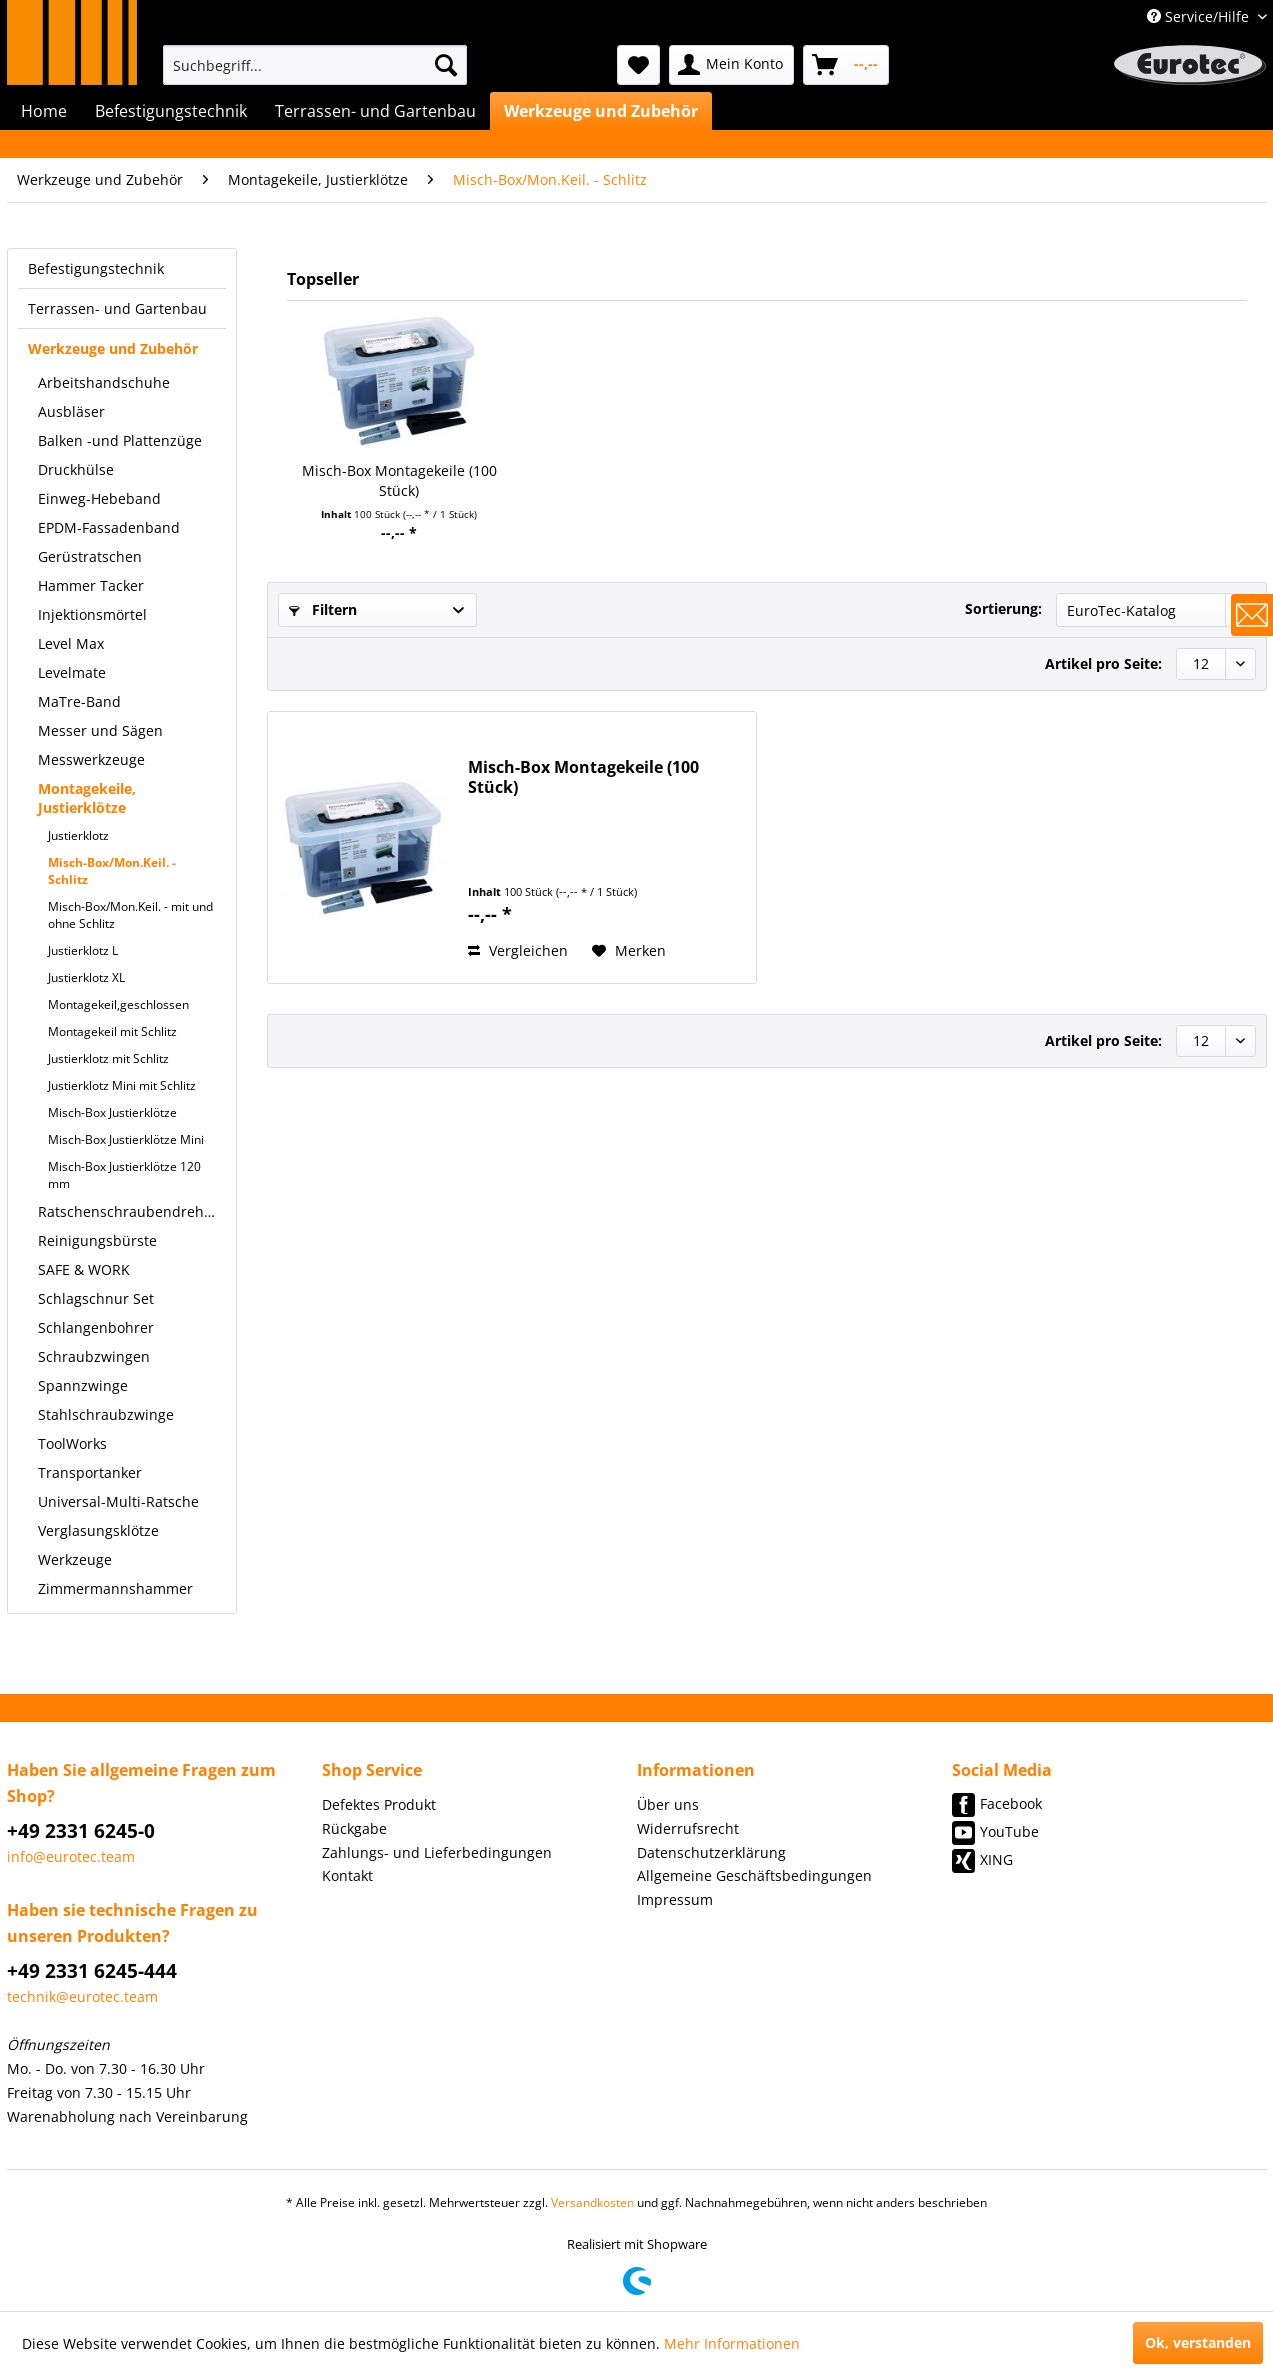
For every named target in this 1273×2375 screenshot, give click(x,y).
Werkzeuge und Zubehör (113, 348)
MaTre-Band (79, 701)
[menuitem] (315, 65)
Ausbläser (71, 411)
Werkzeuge (75, 1559)
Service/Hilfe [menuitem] (1200, 16)
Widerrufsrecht (688, 1828)
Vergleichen (518, 950)
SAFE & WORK (84, 1269)
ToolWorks (72, 1443)
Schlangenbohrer (96, 1327)
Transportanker (90, 1472)
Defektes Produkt (379, 1804)
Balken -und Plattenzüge (120, 440)
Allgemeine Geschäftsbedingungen (754, 1875)
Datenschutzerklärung (711, 1852)
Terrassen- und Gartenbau (117, 308)
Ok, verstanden (1198, 2342)
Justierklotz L (83, 950)
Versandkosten (592, 2202)
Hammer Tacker (91, 585)
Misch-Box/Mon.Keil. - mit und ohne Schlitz (130, 915)
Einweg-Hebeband (99, 498)
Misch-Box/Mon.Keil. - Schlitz (112, 871)
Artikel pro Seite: (1103, 663)
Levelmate (72, 672)
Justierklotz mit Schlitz (108, 1058)
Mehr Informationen (732, 2343)
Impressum (675, 1899)
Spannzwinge (83, 1385)
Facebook (1011, 1803)
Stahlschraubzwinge (106, 1414)
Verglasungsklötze (98, 1530)
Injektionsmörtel (92, 614)
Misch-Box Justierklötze (112, 1112)
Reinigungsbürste (97, 1240)
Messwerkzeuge (91, 759)
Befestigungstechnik (96, 268)
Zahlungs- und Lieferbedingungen (437, 1852)
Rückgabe (354, 1828)
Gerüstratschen (90, 556)
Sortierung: (1003, 608)
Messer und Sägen (100, 730)
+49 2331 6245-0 (81, 1831)
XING (996, 1859)
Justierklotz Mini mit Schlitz (122, 1085)
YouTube (1009, 1831)
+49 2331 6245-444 (92, 1971)
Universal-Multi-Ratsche (118, 1501)
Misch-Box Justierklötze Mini (126, 1139)
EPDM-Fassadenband (109, 527)
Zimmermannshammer (115, 1588)
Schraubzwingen (94, 1356)
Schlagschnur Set (96, 1298)
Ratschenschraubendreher (128, 1211)
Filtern (323, 609)
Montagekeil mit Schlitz (112, 1031)
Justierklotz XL (86, 977)
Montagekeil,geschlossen (118, 1004)
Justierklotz (78, 835)
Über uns (668, 1804)
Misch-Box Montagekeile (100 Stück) (399, 480)
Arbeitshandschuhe (104, 382)
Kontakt (347, 1875)
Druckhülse (76, 469)
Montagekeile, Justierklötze (87, 798)
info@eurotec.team (71, 1856)
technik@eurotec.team (82, 1996)
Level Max (71, 643)
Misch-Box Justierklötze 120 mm (124, 1175)
